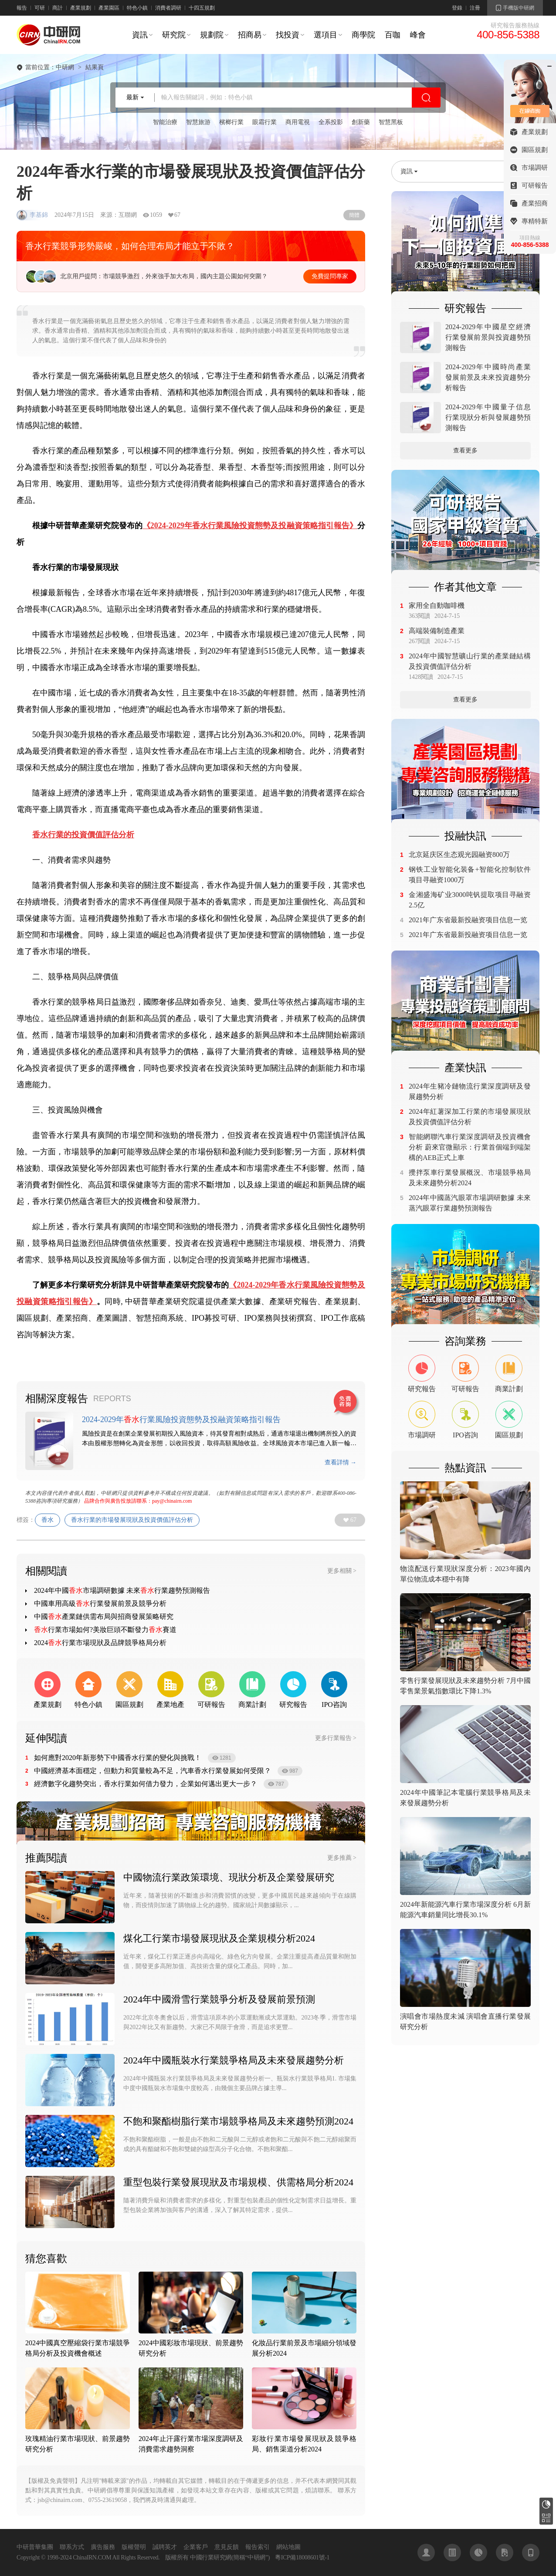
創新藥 (361, 122)
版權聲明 (134, 2547)
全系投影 (331, 122)
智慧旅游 (198, 122)
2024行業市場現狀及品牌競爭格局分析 (100, 1642)
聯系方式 (72, 2547)
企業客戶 (195, 2547)
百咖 (392, 34)
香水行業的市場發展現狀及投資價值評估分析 (132, 1520)
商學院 (363, 34)
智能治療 (165, 122)
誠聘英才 (165, 2547)
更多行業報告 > (335, 1738)
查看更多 (465, 450)
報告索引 (257, 2547)
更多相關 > (341, 1571)
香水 (47, 1520)
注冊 (475, 8)
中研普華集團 (35, 2547)
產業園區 (108, 8)
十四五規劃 (202, 8)
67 (353, 1520)
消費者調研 (168, 8)
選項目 (325, 34)
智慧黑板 (391, 122)
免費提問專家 (330, 276)
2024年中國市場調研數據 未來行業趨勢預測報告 (122, 1590)
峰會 (418, 34)
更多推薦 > (341, 1857)
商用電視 (297, 122)
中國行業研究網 (210, 2557)
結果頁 (94, 67)
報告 (22, 8)
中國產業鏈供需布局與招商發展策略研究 (103, 1616)
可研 (39, 8)
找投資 (287, 34)
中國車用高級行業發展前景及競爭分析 (100, 1603)
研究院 (174, 34)
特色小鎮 (137, 8)
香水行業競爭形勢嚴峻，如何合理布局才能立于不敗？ (129, 246)
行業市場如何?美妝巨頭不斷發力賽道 (105, 1629)
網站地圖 (288, 2547)
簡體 (354, 215)
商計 (57, 8)
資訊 (140, 34)
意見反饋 (226, 2547)
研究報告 (546, 2504)
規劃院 (212, 34)
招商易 (249, 34)
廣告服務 (103, 2547)
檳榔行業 (231, 122)
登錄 (457, 8)
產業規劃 (80, 8)
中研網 (65, 67)
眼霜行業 (264, 122)
